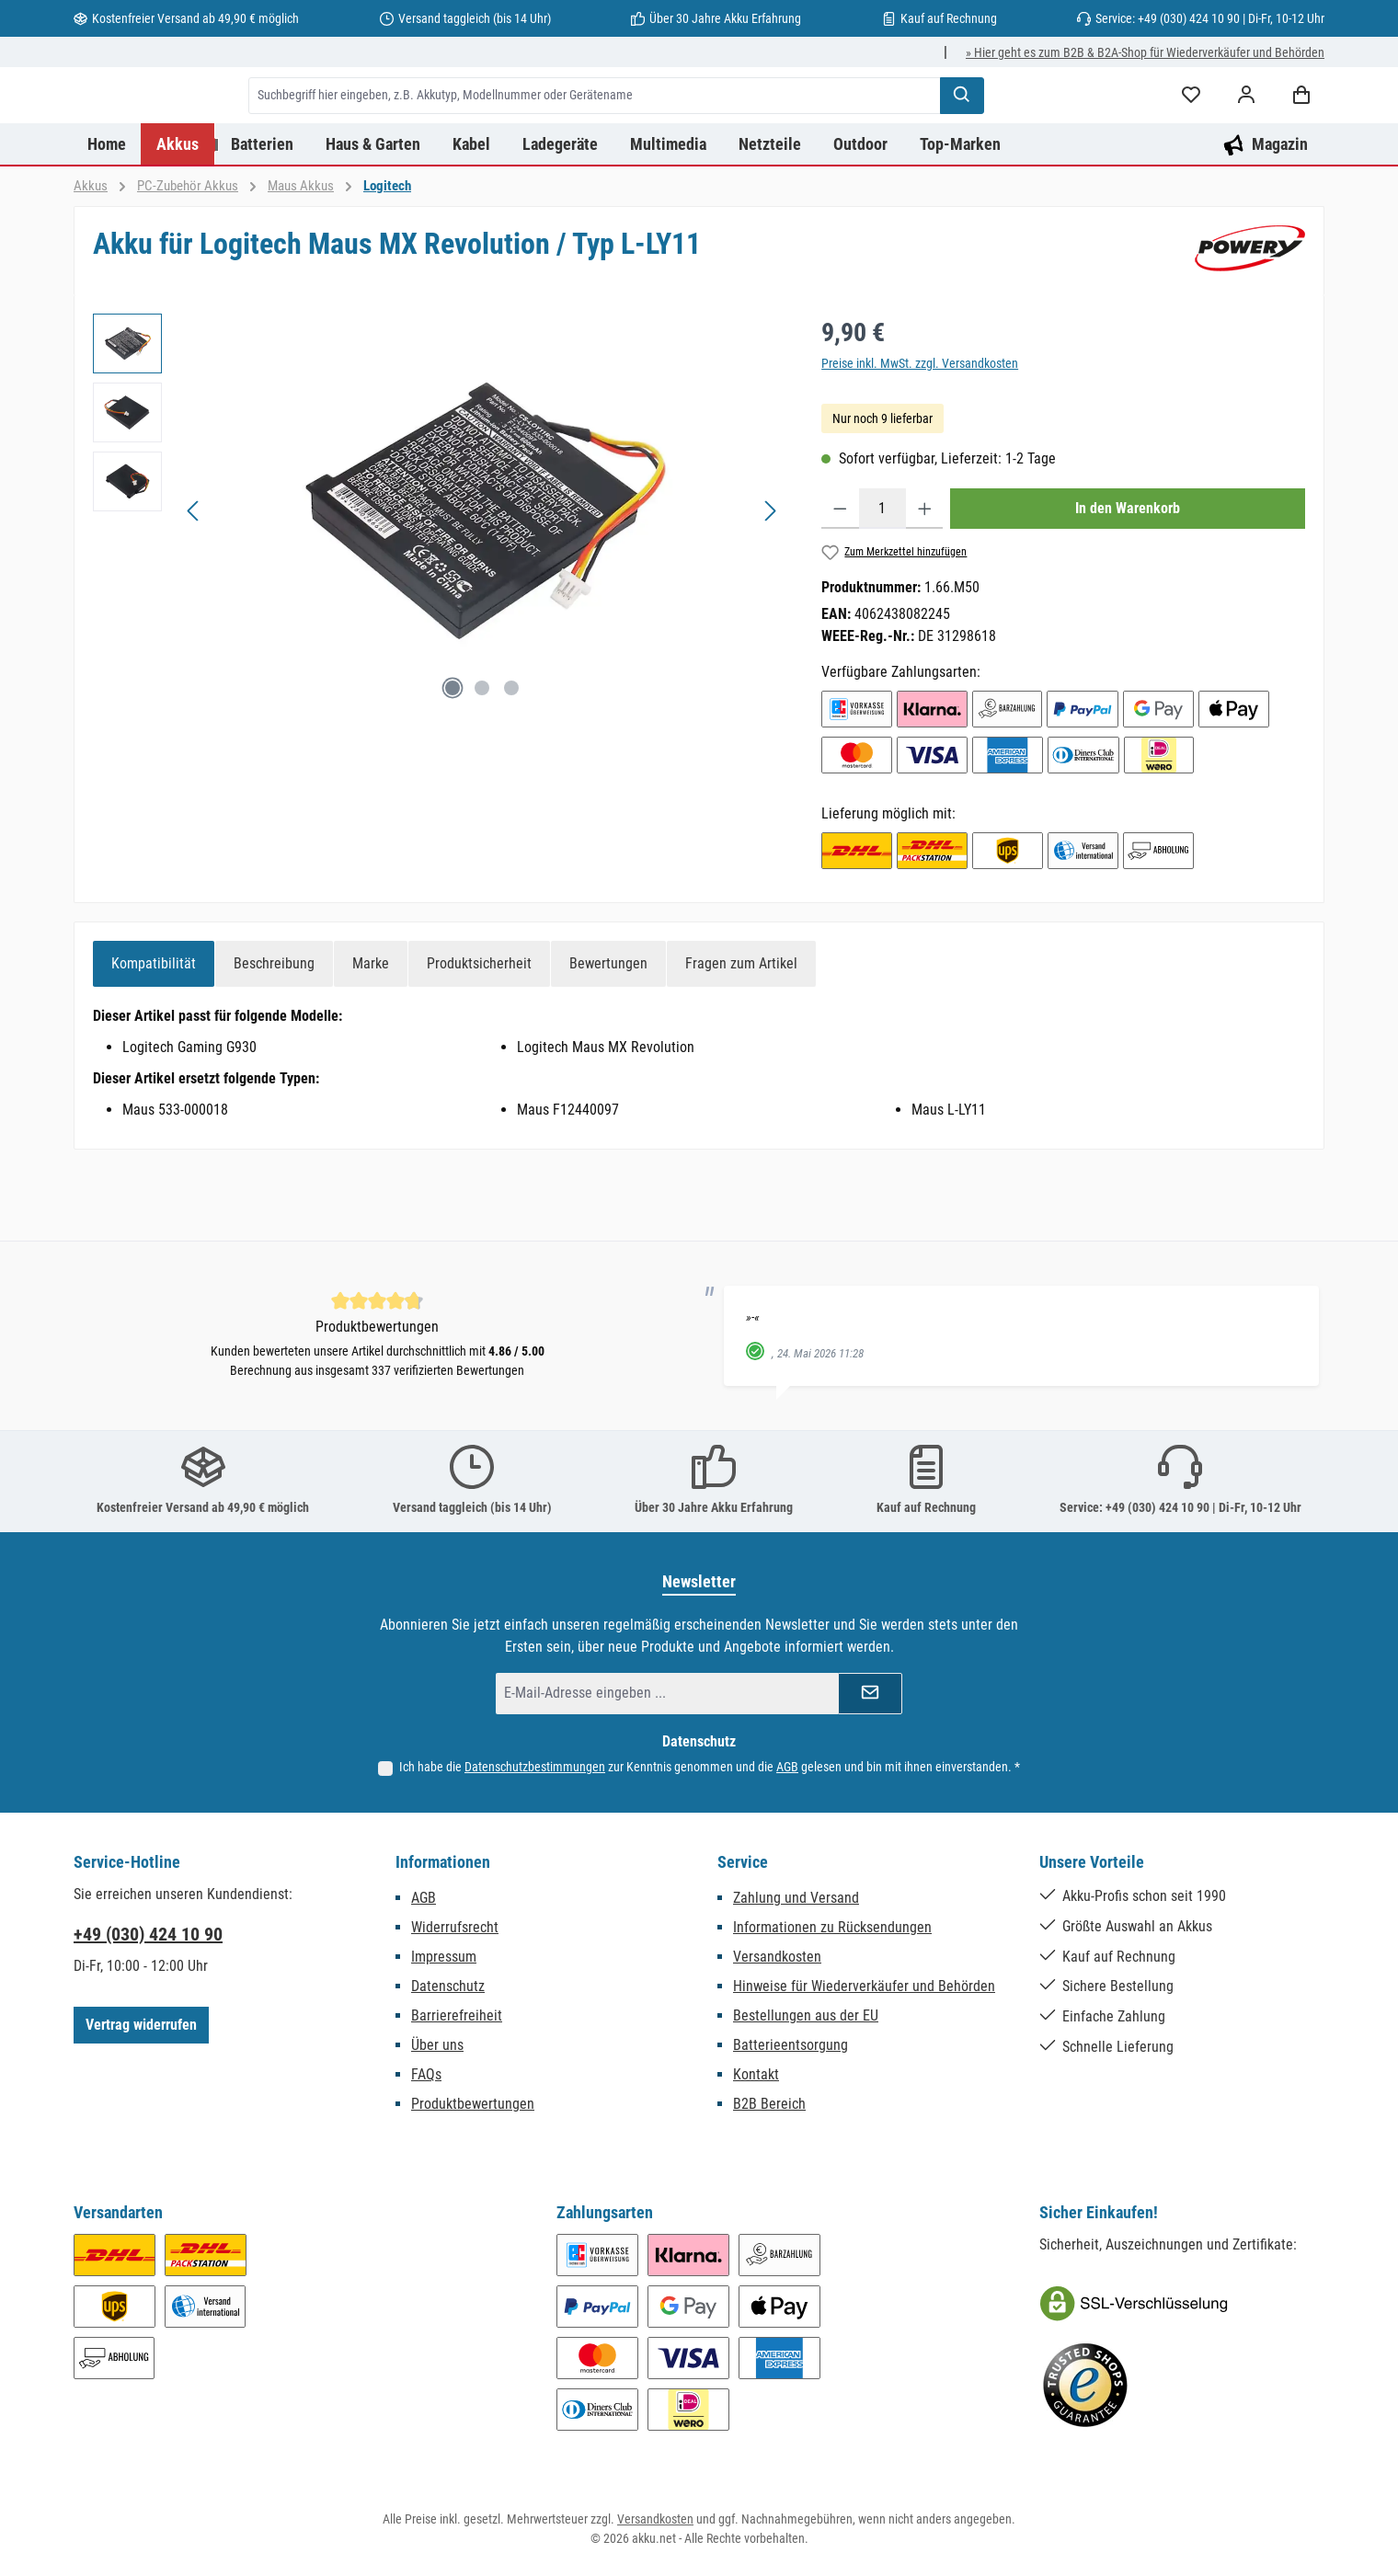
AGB (787, 1766)
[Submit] (870, 1693)
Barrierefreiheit (456, 2015)
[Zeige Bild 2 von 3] (482, 760)
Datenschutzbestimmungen (534, 1766)
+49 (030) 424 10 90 (148, 1934)
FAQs (426, 2074)
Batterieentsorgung (790, 2045)
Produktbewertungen (472, 2103)
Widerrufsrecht (454, 1927)
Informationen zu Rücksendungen (832, 1927)
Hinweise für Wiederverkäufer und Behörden (864, 1986)
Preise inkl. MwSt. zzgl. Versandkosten (919, 436)
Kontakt (756, 2074)
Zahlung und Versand (796, 1897)
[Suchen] (1056, 131)
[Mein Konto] (1246, 132)
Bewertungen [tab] (608, 1036)
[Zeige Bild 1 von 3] (452, 760)
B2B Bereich (769, 2103)
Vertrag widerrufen (141, 2024)
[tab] (153, 1036)
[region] (438, 584)
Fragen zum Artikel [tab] (741, 1036)
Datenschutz (448, 1986)
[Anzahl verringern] (840, 581)
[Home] (107, 216)
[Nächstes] (770, 583)
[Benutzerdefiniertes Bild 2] (1085, 2386)
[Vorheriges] (194, 583)
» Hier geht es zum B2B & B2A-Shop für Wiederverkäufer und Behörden (1145, 52)
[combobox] (688, 131)
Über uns (437, 2045)
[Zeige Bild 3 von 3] (511, 760)
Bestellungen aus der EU (805, 2015)
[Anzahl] (882, 581)
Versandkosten (777, 1956)
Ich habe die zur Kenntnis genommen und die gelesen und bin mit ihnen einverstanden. (709, 1766)
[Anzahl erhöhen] (925, 581)
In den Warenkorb (1127, 581)
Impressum (443, 1956)
